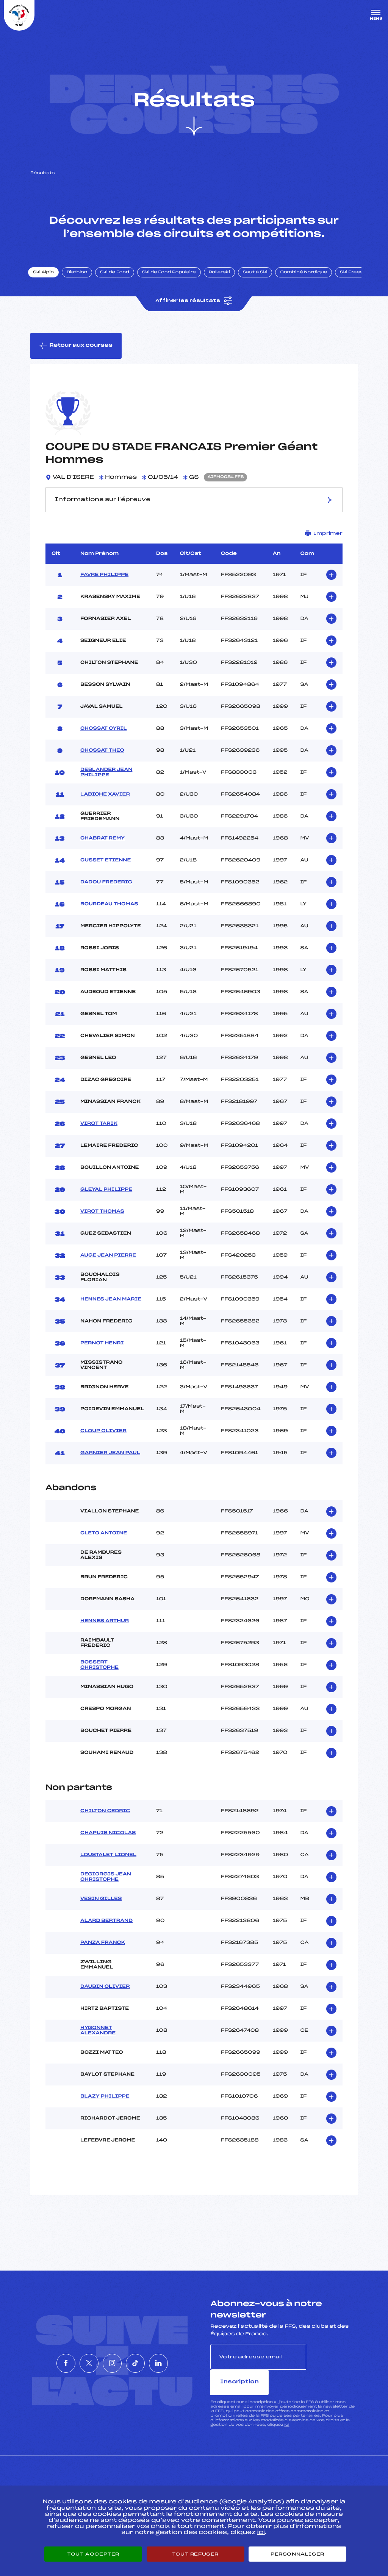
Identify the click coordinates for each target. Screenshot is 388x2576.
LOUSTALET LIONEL (108, 1861)
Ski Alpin (48, 277)
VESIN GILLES (101, 1905)
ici (286, 2405)
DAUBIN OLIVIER (105, 1993)
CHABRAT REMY (102, 844)
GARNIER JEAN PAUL (110, 1459)
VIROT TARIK (98, 1130)
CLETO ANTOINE (103, 1539)
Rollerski (223, 277)
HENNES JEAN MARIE (110, 1305)
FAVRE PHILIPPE (104, 581)
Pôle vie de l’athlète (288, 2480)
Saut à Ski (259, 277)
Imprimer (324, 539)
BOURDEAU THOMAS (109, 910)
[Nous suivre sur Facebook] (43, 2356)
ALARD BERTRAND (106, 1927)
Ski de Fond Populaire (173, 277)
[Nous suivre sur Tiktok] (146, 2356)
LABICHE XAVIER (105, 800)
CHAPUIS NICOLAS (108, 1839)
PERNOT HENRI (102, 1349)
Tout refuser (195, 2554)
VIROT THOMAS (102, 1217)
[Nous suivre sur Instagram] (112, 2356)
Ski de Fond (119, 277)
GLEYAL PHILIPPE (106, 1195)
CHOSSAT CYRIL (103, 734)
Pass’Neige (172, 2480)
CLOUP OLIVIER (103, 1437)
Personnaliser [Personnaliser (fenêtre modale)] (297, 2554)
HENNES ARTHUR (104, 1627)
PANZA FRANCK (102, 1949)
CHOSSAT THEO (102, 756)
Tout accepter (93, 2554)
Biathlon (81, 277)
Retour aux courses (76, 351)
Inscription (332, 2362)
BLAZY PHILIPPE (105, 2103)
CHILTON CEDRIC (105, 1817)
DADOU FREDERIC (106, 888)
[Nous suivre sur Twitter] (78, 2356)
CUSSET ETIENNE (105, 866)
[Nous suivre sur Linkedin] (181, 2356)
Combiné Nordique (308, 277)
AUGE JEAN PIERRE (108, 1261)
